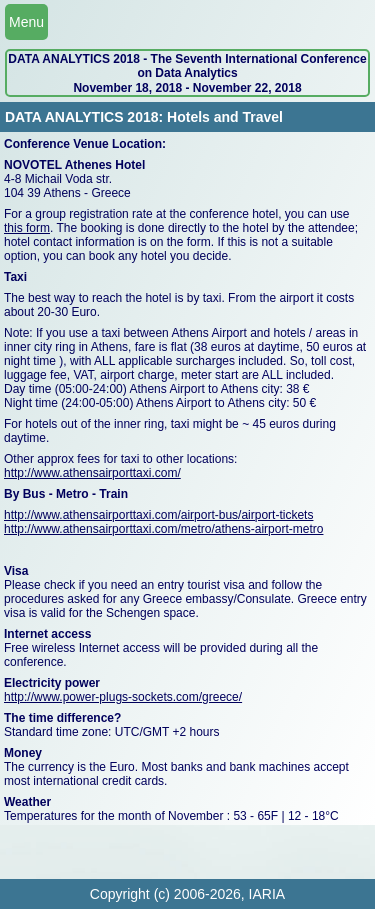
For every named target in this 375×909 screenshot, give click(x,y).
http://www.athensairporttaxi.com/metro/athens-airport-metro (163, 529)
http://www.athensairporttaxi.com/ (92, 473)
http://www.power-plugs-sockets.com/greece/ (123, 697)
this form (27, 228)
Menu (26, 22)
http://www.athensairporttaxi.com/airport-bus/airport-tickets (158, 515)
